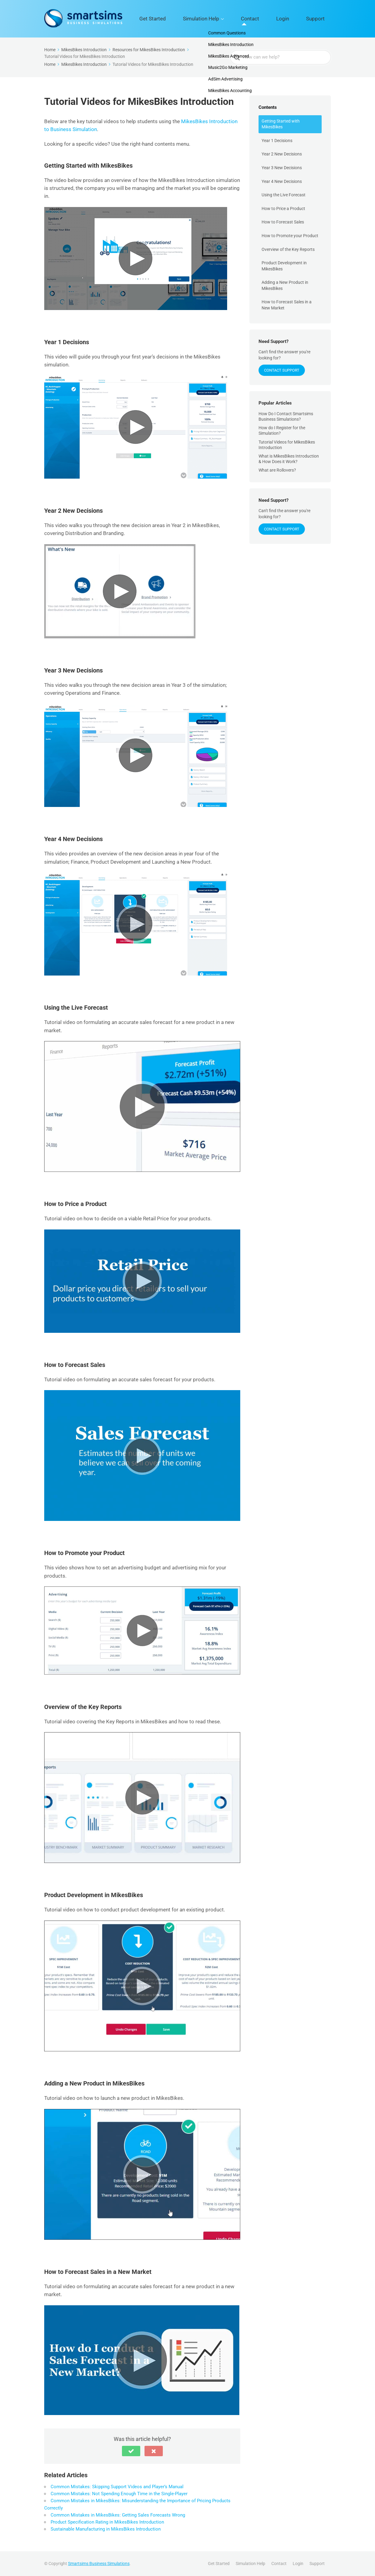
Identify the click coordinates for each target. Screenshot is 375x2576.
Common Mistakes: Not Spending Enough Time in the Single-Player (119, 2493)
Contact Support (281, 370)
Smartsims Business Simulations (99, 2563)
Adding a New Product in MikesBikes (285, 285)
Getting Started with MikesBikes (281, 124)
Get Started (197, 18)
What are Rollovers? (277, 470)
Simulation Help (235, 18)
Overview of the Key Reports (288, 249)
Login (297, 18)
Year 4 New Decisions (282, 181)
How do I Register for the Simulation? (282, 430)
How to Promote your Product (290, 235)
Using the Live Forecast (283, 194)
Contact (274, 18)
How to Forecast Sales (283, 221)
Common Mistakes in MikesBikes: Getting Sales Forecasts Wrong (118, 2515)
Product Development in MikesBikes (284, 265)
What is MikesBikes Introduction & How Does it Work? (289, 459)
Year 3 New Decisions (282, 167)
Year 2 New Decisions (282, 154)
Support (320, 18)
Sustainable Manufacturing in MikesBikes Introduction (106, 2529)
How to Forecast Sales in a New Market (287, 304)
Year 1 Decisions (277, 140)
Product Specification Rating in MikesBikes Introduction (107, 2522)
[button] (131, 2451)
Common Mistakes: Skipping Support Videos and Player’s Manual (117, 2486)
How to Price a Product (283, 208)
